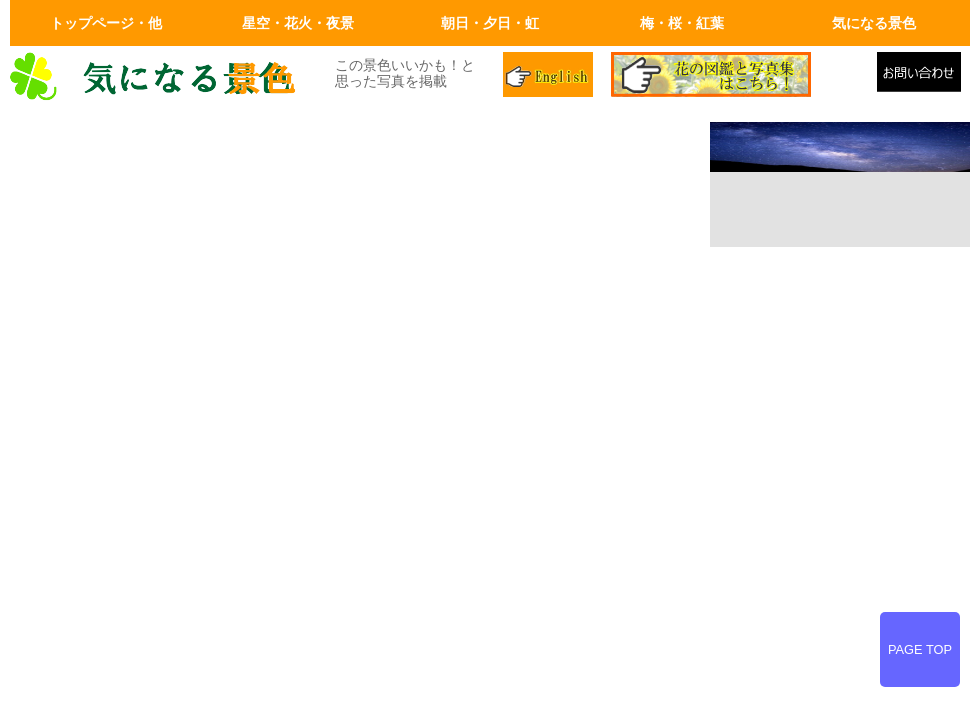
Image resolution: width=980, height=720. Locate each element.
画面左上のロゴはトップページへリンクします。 (160, 77)
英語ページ (549, 77)
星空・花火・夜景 (298, 23)
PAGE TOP (920, 649)
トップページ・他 (106, 23)
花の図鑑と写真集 (736, 77)
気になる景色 (874, 23)
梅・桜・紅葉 (682, 23)
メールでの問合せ (923, 77)
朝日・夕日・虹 (490, 23)
